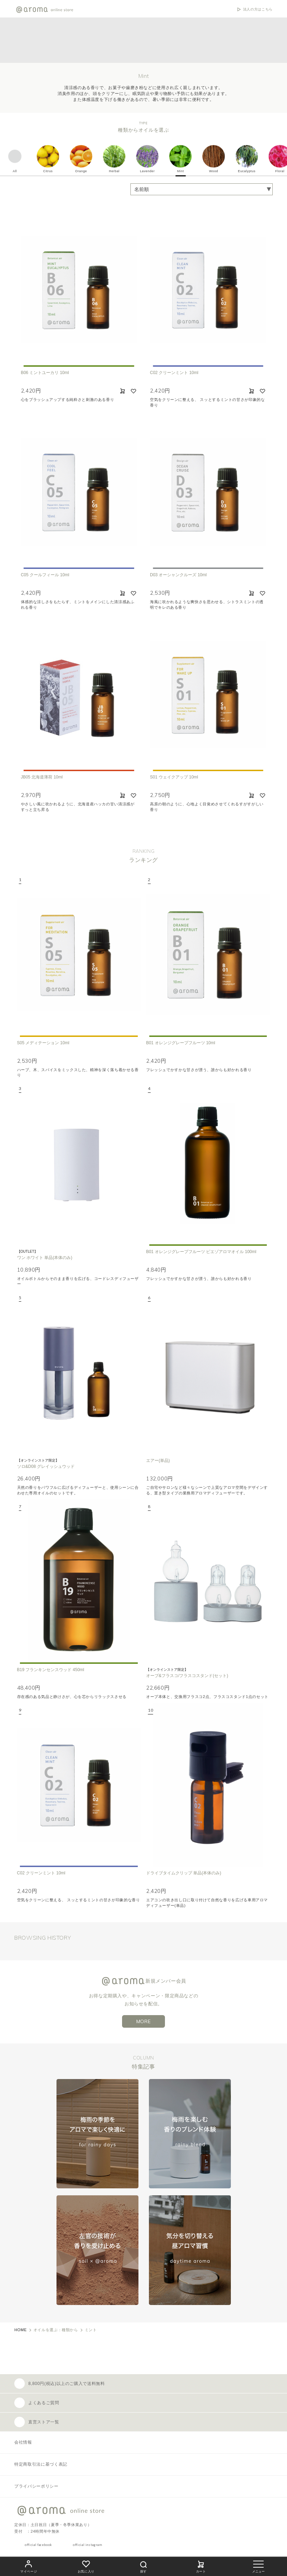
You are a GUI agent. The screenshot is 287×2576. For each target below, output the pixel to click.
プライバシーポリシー (36, 2486)
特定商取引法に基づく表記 (40, 2464)
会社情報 (23, 2442)
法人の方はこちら (258, 9)
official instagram (87, 2545)
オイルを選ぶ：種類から (55, 2330)
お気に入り (86, 2565)
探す (143, 2566)
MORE (143, 2021)
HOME (20, 2330)
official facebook (38, 2545)
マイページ (28, 2565)
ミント (91, 2330)
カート (201, 2565)
